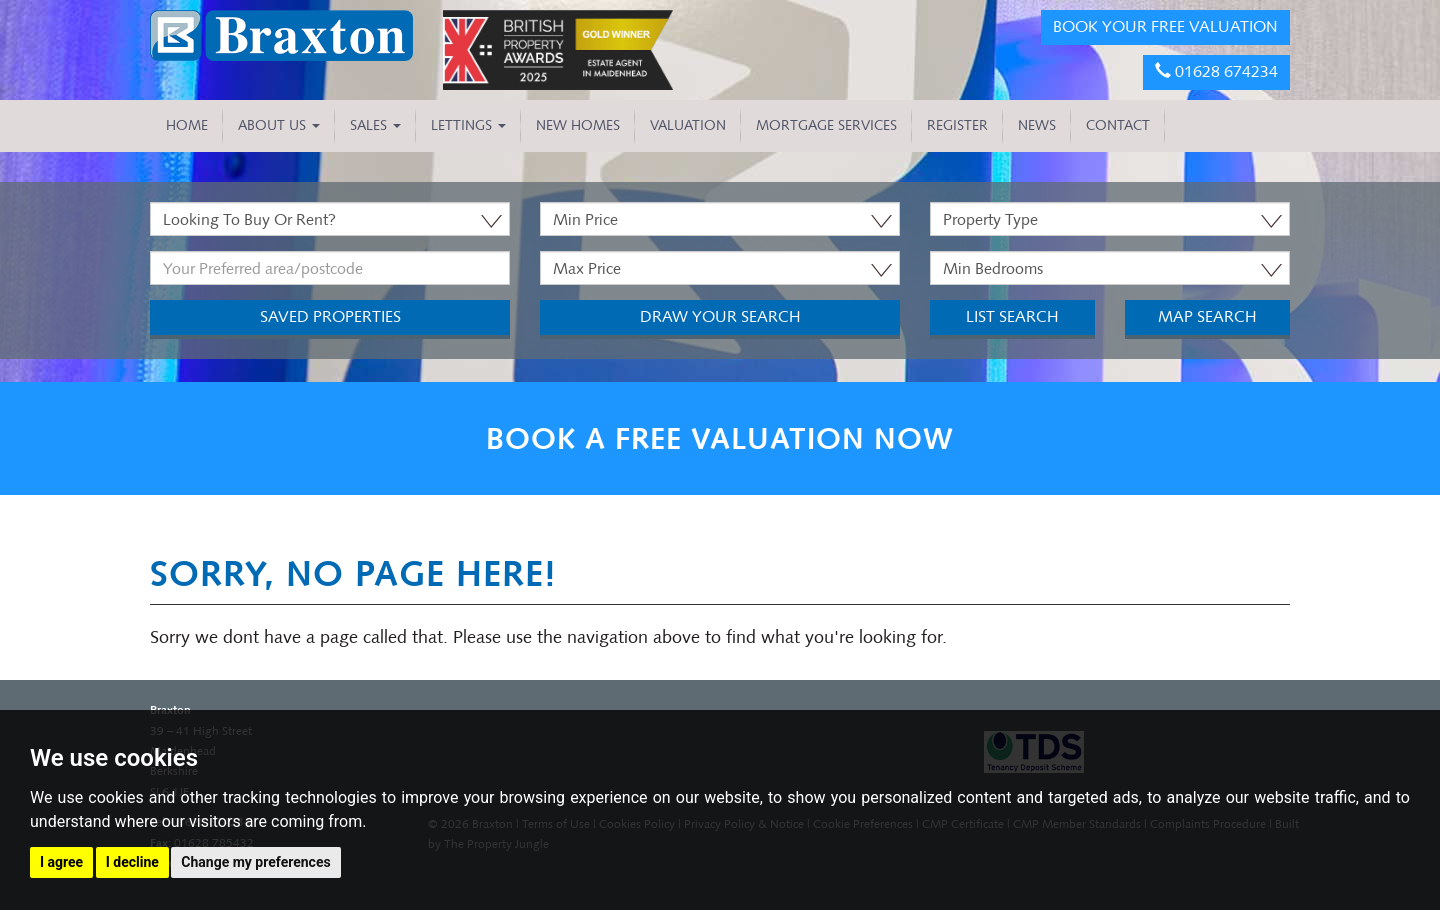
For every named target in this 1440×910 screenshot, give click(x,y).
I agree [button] (61, 862)
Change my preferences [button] (255, 862)
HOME (187, 125)
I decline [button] (132, 862)
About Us (279, 125)
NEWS (1037, 125)
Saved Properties (330, 316)
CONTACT (1118, 125)
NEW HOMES (578, 125)
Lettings (468, 125)
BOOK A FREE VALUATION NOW (720, 438)
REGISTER (957, 125)
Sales (375, 125)
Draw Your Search (720, 316)
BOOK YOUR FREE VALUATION (1165, 26)
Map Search (1207, 316)
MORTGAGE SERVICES (826, 125)
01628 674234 (1216, 71)
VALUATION (688, 125)
